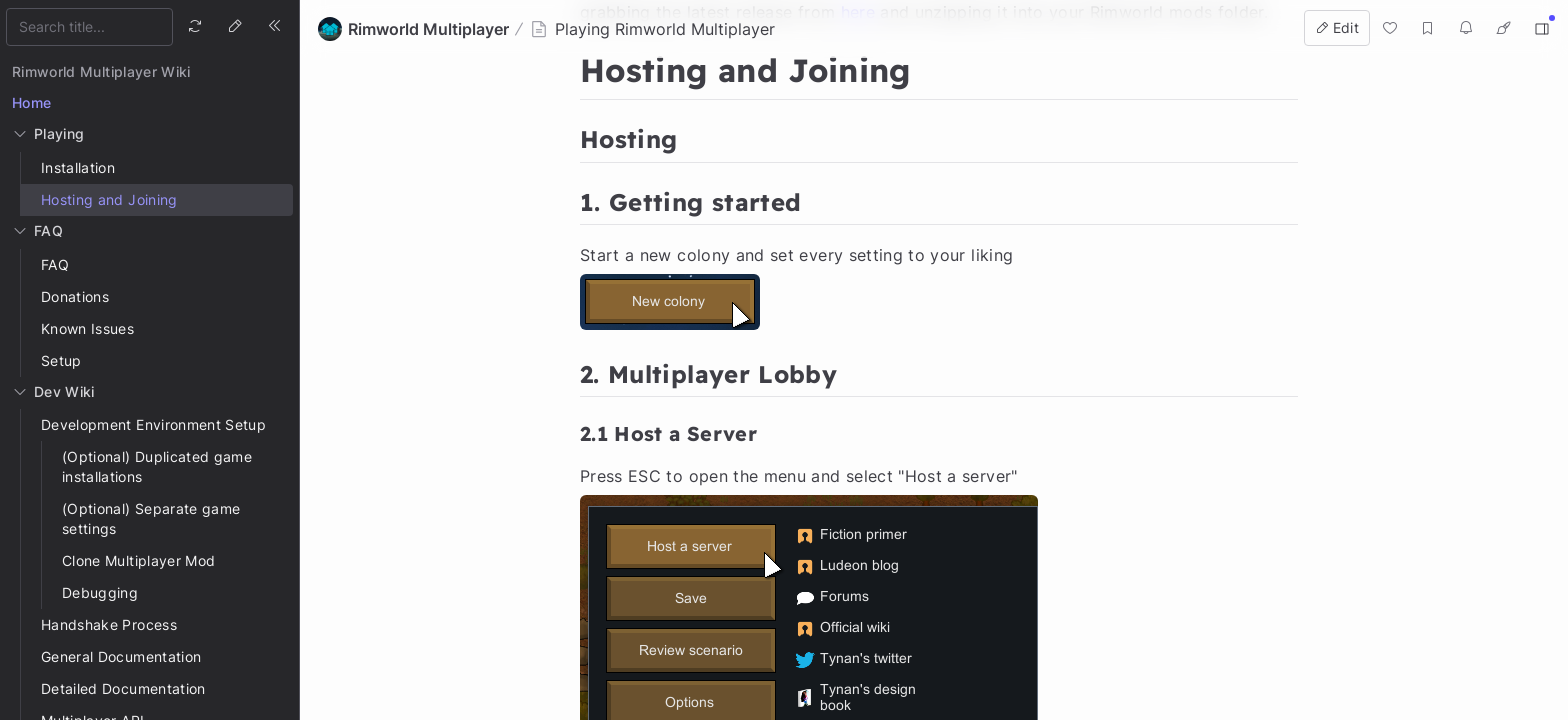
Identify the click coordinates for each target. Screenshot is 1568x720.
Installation (78, 167)
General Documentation (121, 656)
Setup (61, 360)
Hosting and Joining (109, 199)
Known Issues (87, 328)
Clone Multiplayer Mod (138, 560)
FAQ (55, 264)
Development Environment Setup (153, 424)
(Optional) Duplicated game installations (157, 466)
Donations (75, 296)
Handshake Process (109, 624)
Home (31, 102)
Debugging (100, 592)
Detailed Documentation (123, 688)
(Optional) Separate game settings (151, 518)
